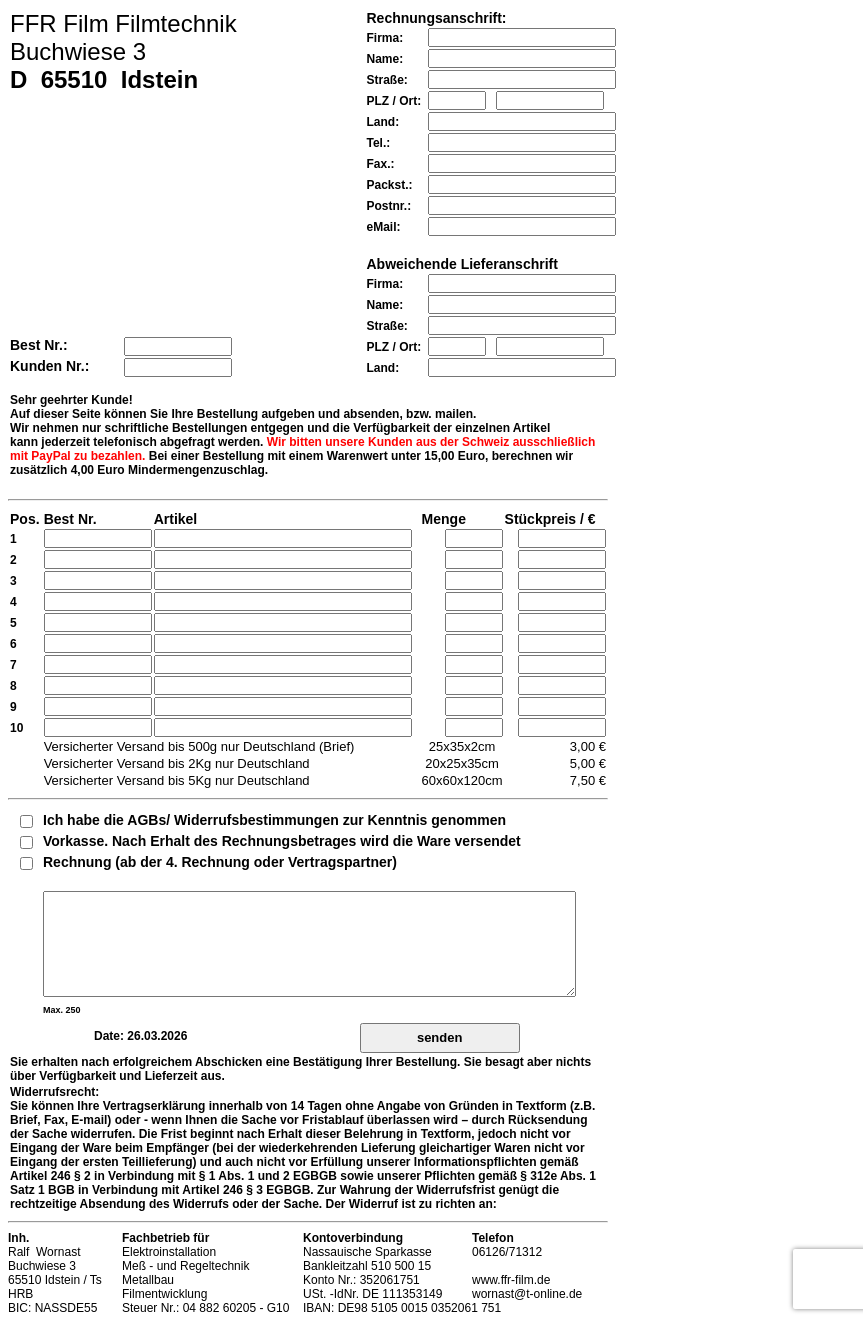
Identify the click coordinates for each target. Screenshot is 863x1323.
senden (440, 1037)
